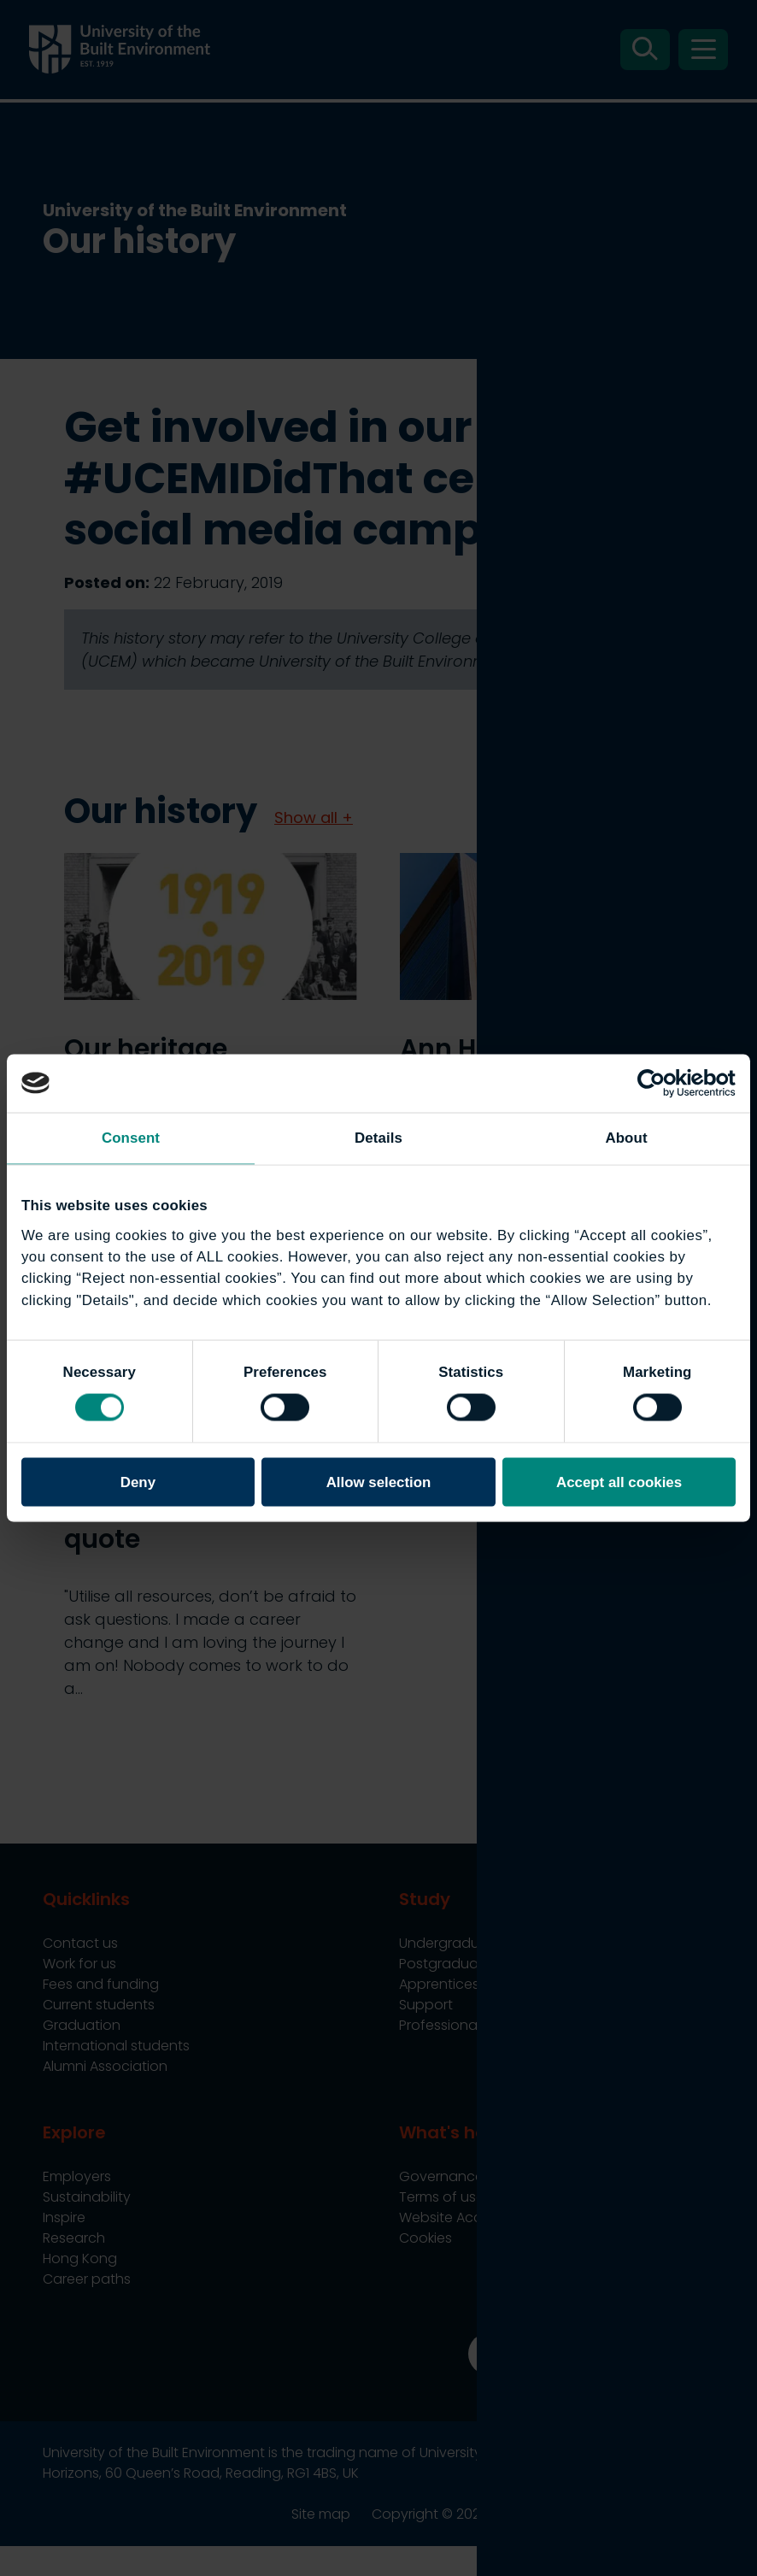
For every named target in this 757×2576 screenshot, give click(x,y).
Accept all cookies (619, 1481)
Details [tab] (378, 1138)
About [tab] (626, 1138)
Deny (138, 1481)
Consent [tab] (131, 1138)
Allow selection (378, 1481)
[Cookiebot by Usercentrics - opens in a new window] (661, 1082)
